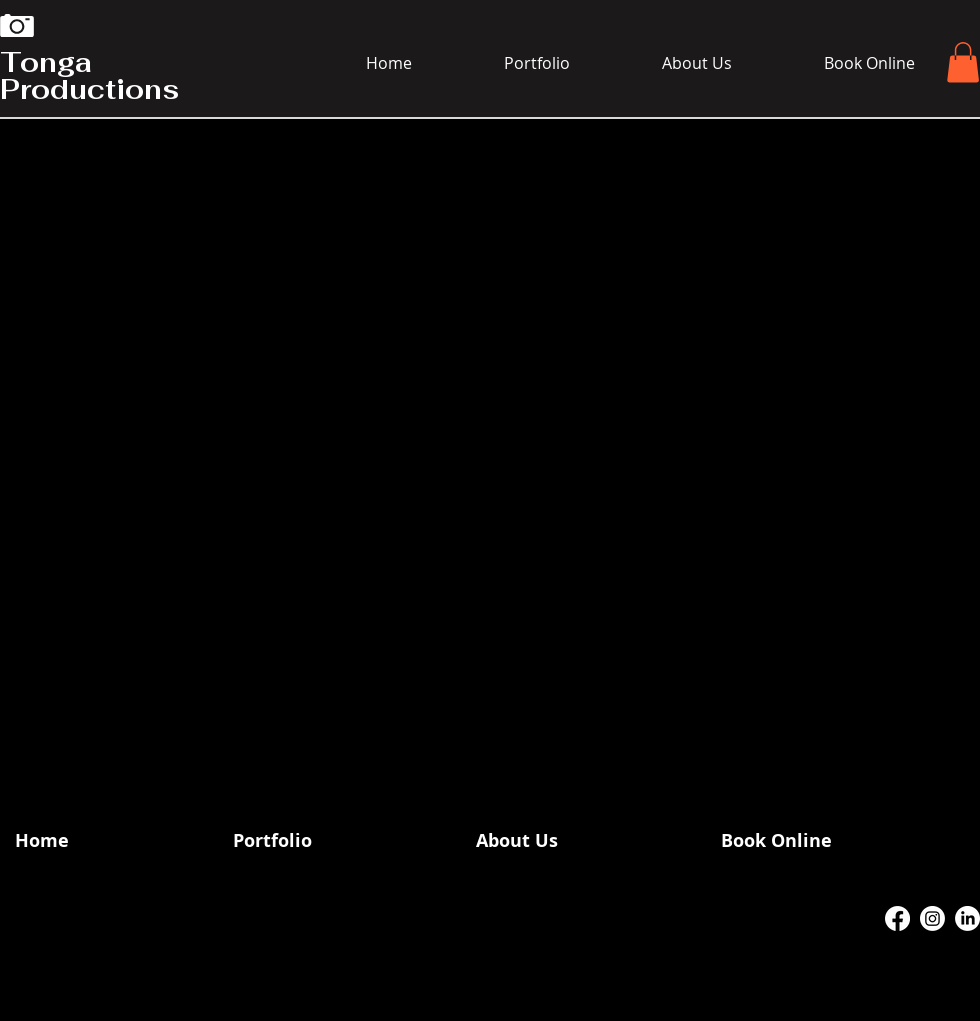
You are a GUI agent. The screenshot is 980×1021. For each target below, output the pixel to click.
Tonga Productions (89, 76)
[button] (963, 62)
